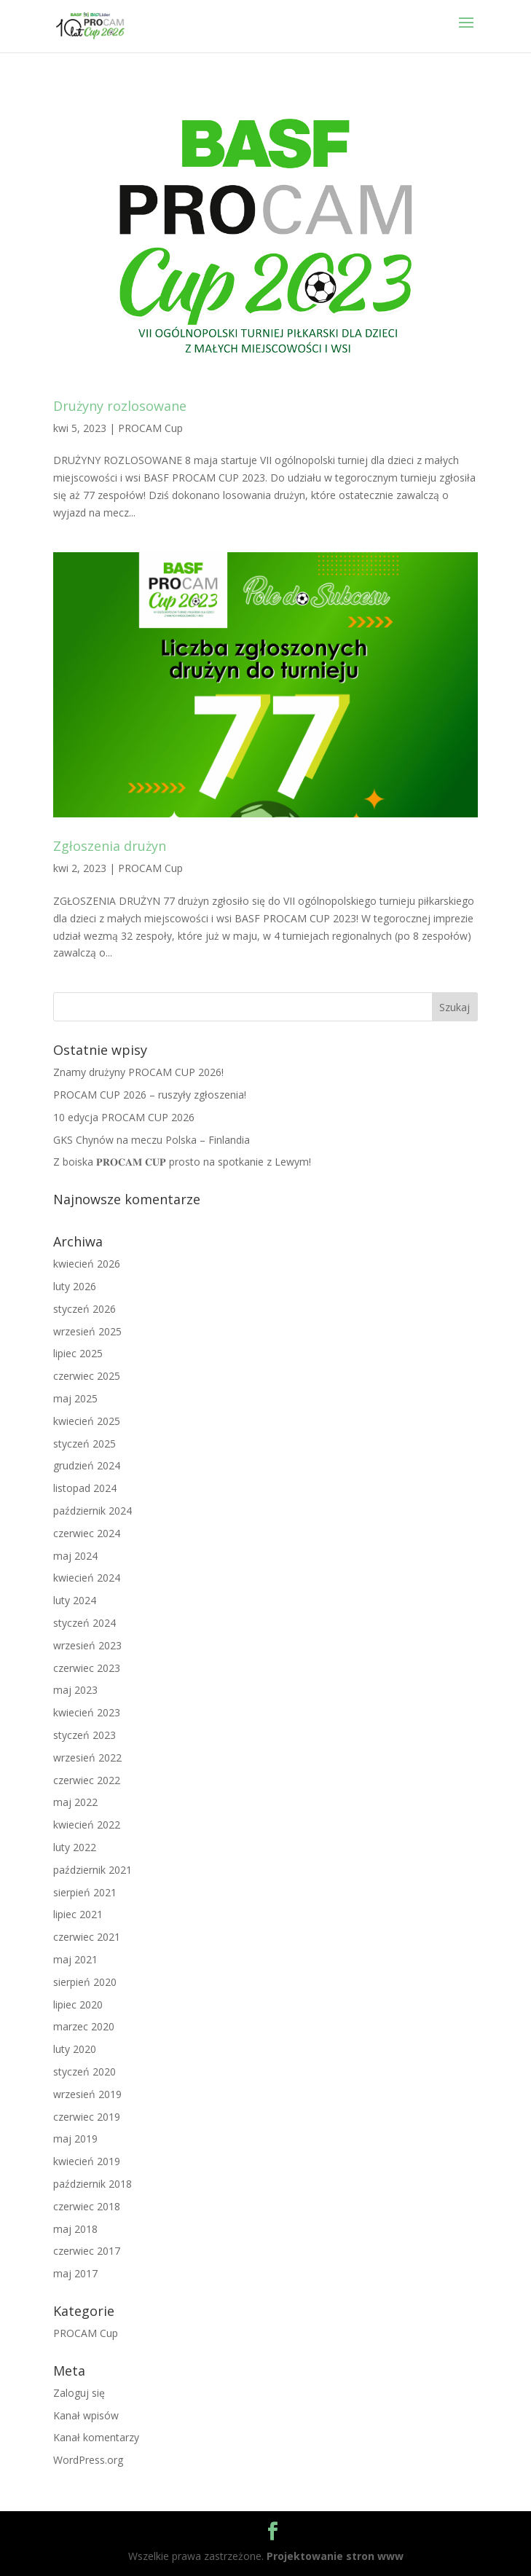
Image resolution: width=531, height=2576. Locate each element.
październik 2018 (92, 2184)
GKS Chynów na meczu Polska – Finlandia (151, 1140)
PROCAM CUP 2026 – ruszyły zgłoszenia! (149, 1095)
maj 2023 (75, 1690)
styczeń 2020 (84, 2071)
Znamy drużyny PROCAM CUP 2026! (138, 1072)
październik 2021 (92, 1870)
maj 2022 (75, 1802)
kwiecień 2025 (86, 1421)
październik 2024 (92, 1510)
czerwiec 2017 (86, 2251)
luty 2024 (74, 1600)
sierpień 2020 (85, 1982)
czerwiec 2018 (86, 2206)
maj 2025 (75, 1398)
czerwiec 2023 (86, 1668)
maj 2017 (75, 2273)
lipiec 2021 (78, 1914)
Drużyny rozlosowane (119, 406)
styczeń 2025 (84, 1443)
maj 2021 (75, 1959)
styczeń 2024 (84, 1623)
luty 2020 (74, 2049)
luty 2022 (74, 1847)
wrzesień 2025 (87, 1331)
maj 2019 (75, 2138)
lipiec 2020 (78, 2004)
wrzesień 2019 (87, 2094)
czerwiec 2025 (86, 1376)
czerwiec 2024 (86, 1533)
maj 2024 (75, 1556)
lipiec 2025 (78, 1353)
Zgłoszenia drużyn (109, 846)
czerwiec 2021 (86, 1937)
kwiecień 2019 (86, 2161)
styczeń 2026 (84, 1309)
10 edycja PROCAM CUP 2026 (123, 1117)
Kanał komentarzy (96, 2437)
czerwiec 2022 (86, 1780)
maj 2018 (75, 2229)
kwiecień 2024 (86, 1578)
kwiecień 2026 (86, 1264)
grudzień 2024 (86, 1465)
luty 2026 (74, 1286)
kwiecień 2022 (86, 1824)
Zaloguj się (79, 2393)
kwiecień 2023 (86, 1712)
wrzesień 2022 (87, 1757)
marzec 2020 (83, 2026)
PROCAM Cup (150, 428)
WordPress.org (88, 2460)
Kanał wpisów (86, 2415)
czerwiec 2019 (86, 2117)
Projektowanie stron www (335, 2556)
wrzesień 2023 (87, 1645)
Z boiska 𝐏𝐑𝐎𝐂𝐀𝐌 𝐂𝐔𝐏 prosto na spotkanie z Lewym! (182, 1162)
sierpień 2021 (85, 1892)
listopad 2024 (85, 1488)
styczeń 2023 (84, 1735)
